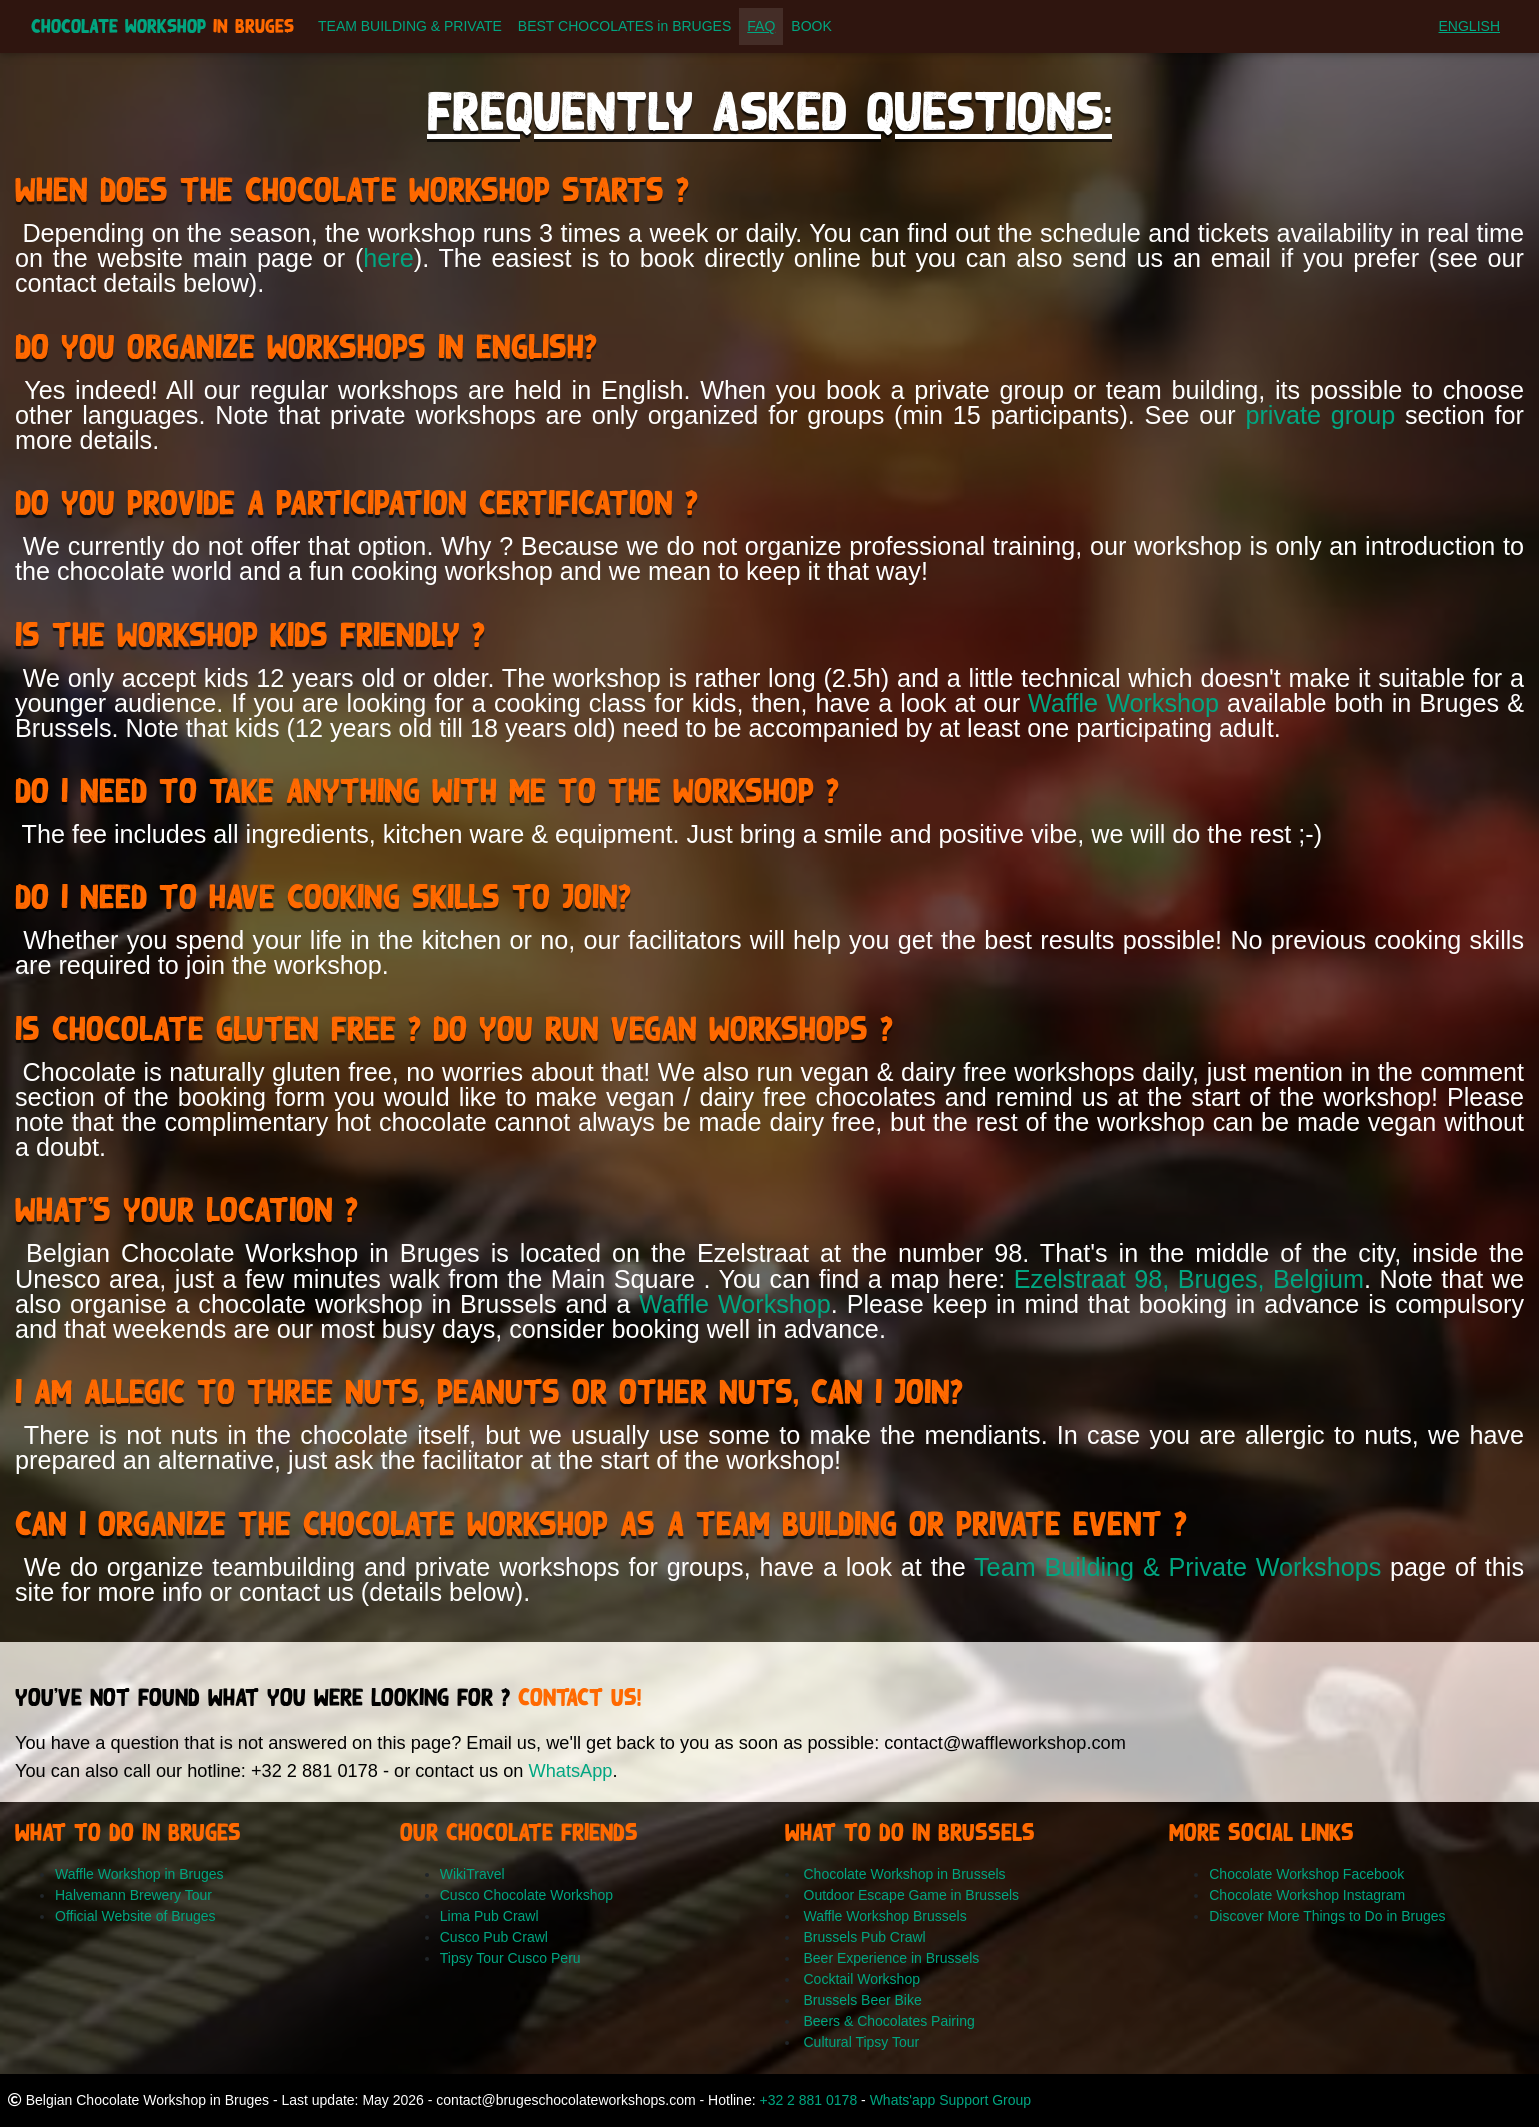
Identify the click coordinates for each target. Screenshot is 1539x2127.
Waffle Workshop (1123, 703)
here (388, 258)
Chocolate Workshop (162, 30)
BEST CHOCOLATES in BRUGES (624, 30)
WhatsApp (570, 1771)
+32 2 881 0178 (808, 2100)
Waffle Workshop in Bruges (139, 1874)
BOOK (811, 30)
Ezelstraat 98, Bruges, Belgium (1189, 1279)
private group (1320, 415)
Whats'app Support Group (950, 2100)
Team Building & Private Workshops (1177, 1567)
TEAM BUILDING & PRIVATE (410, 30)
